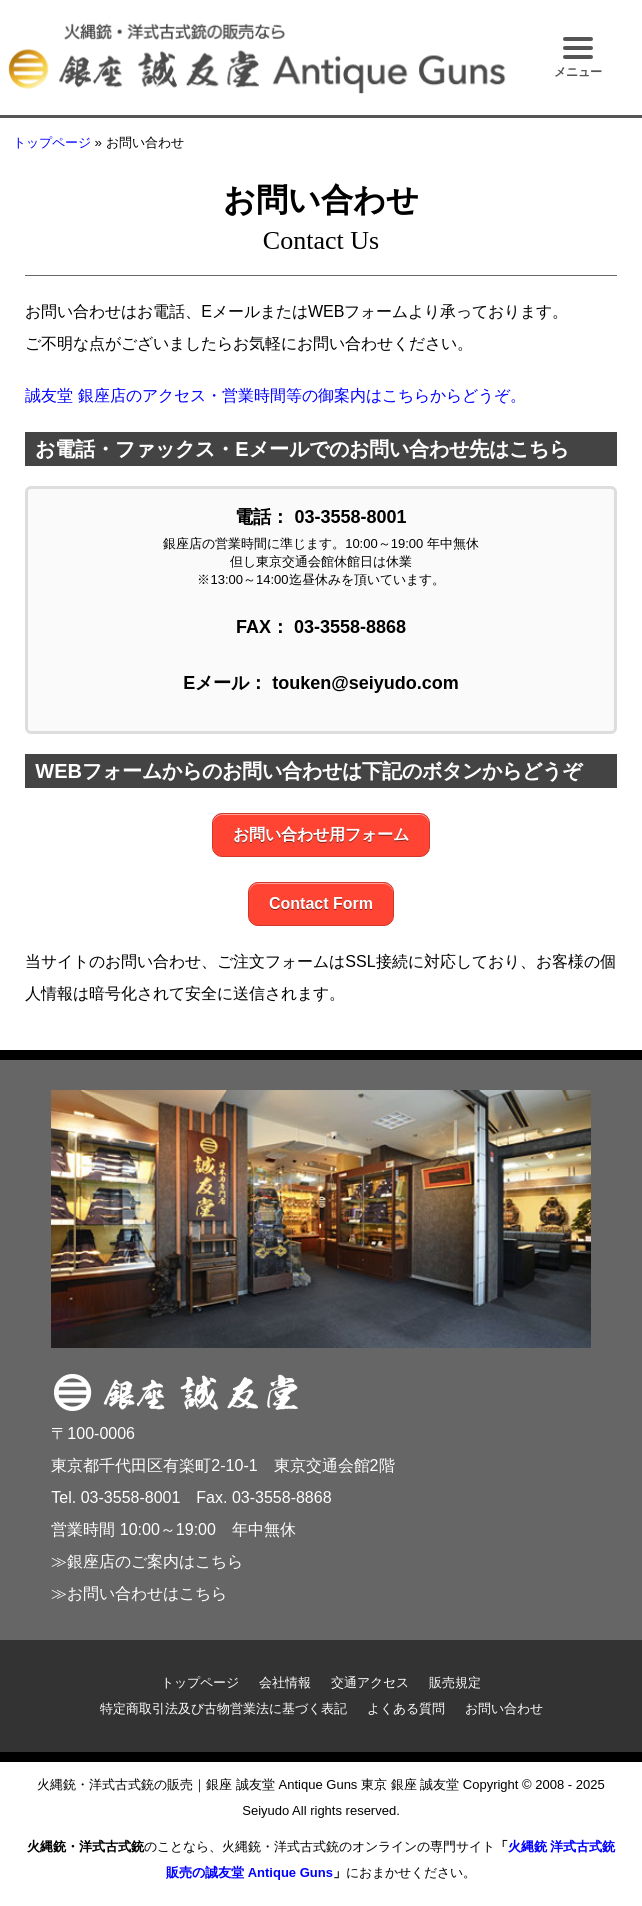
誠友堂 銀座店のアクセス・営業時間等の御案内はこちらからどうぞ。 (275, 395)
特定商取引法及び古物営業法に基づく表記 (223, 1708)
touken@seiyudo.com (365, 683)
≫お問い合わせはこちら (139, 1593)
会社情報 (285, 1682)
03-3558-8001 (350, 517)
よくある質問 (406, 1708)
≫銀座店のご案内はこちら (147, 1561)
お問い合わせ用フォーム (321, 834)
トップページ (52, 142)
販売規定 (455, 1682)
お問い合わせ (504, 1708)
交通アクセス (370, 1682)
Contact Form (321, 903)
